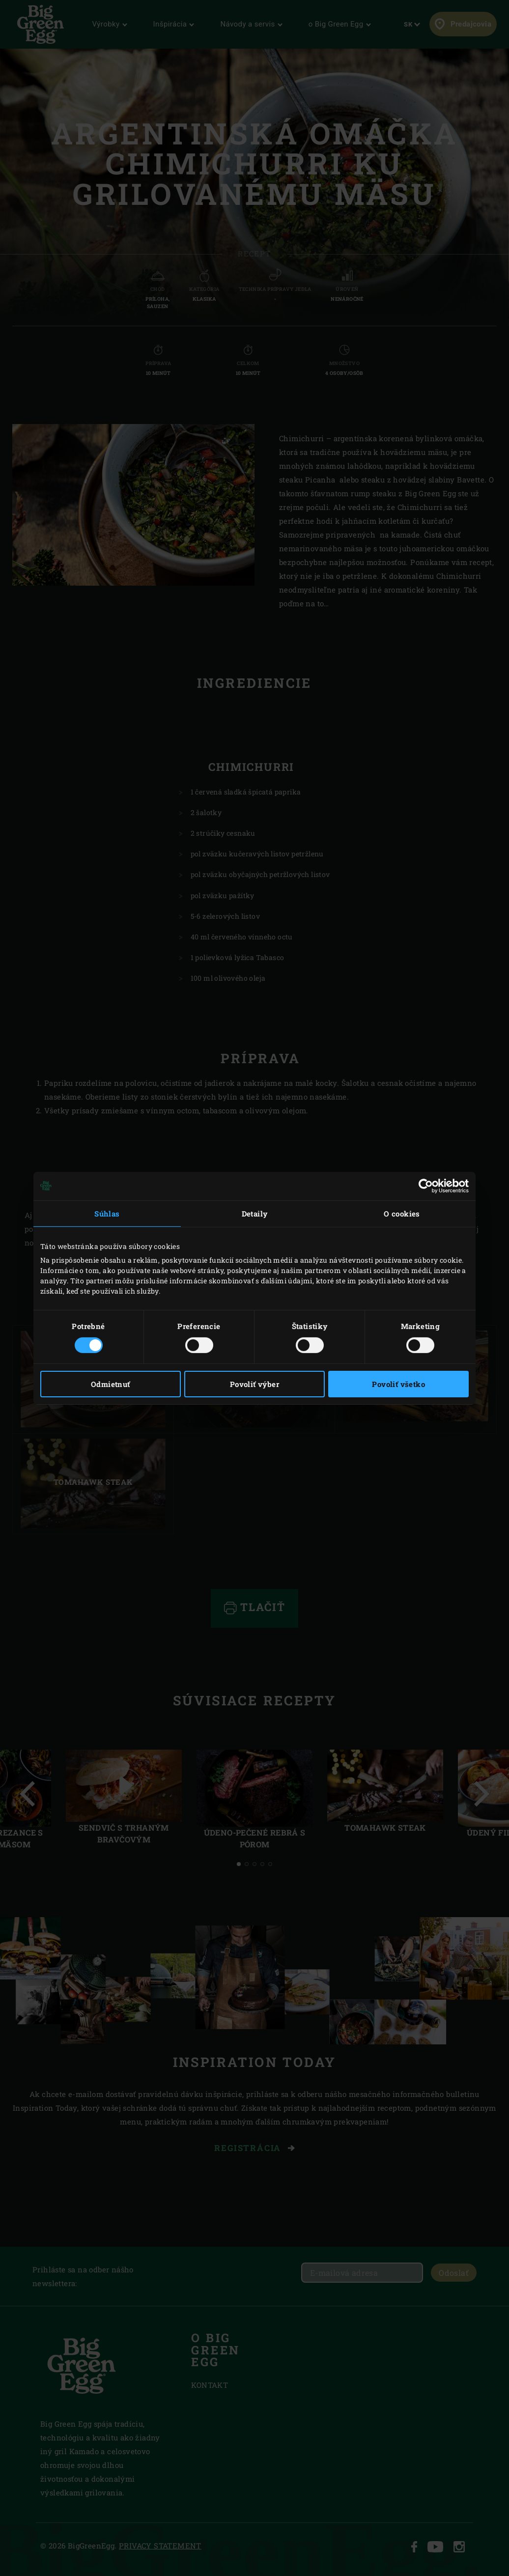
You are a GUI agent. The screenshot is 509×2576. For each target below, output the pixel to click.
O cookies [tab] (402, 1213)
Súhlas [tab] (106, 1213)
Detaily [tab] (255, 1213)
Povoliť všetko (398, 1384)
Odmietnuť (110, 1384)
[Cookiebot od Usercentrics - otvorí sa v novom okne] (426, 1185)
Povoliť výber (254, 1384)
